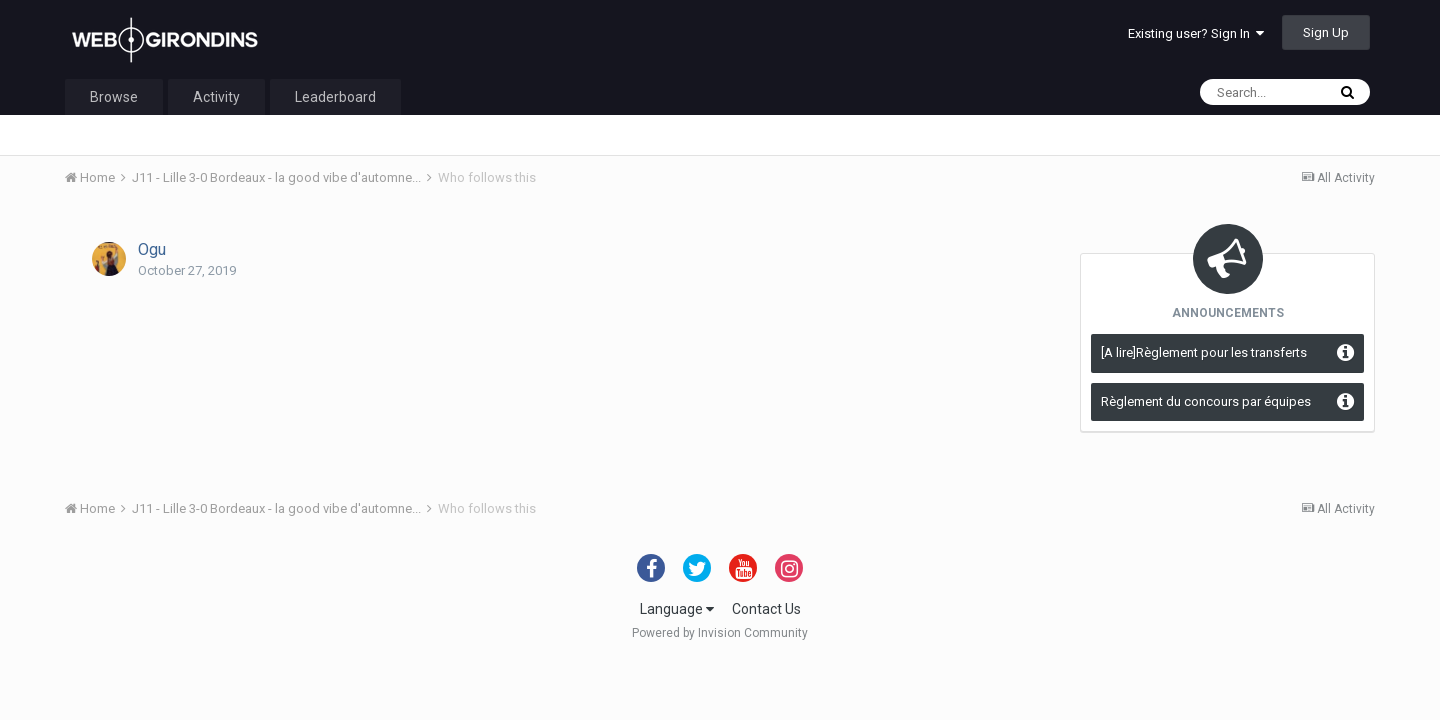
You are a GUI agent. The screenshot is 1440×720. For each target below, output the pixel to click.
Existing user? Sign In (1196, 33)
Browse (114, 97)
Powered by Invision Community (720, 633)
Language (677, 609)
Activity (216, 97)
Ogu (152, 249)
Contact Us (766, 609)
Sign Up (1326, 32)
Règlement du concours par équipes (1206, 401)
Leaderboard (335, 97)
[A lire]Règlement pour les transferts (1204, 352)
